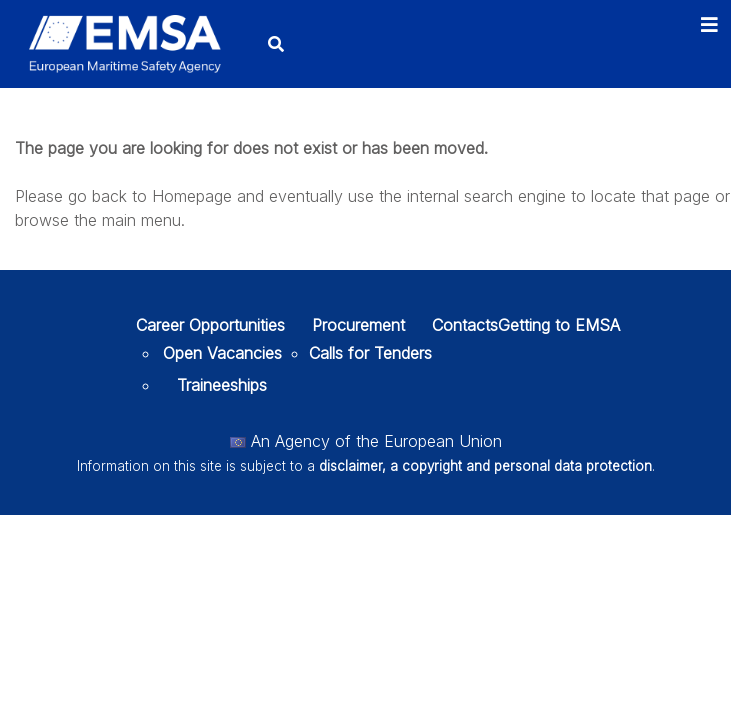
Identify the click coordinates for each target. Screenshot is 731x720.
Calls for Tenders (370, 353)
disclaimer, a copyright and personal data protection (485, 466)
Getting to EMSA (559, 325)
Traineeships (222, 385)
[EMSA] (125, 44)
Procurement (358, 325)
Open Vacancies (222, 353)
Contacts (465, 325)
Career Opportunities (210, 325)
